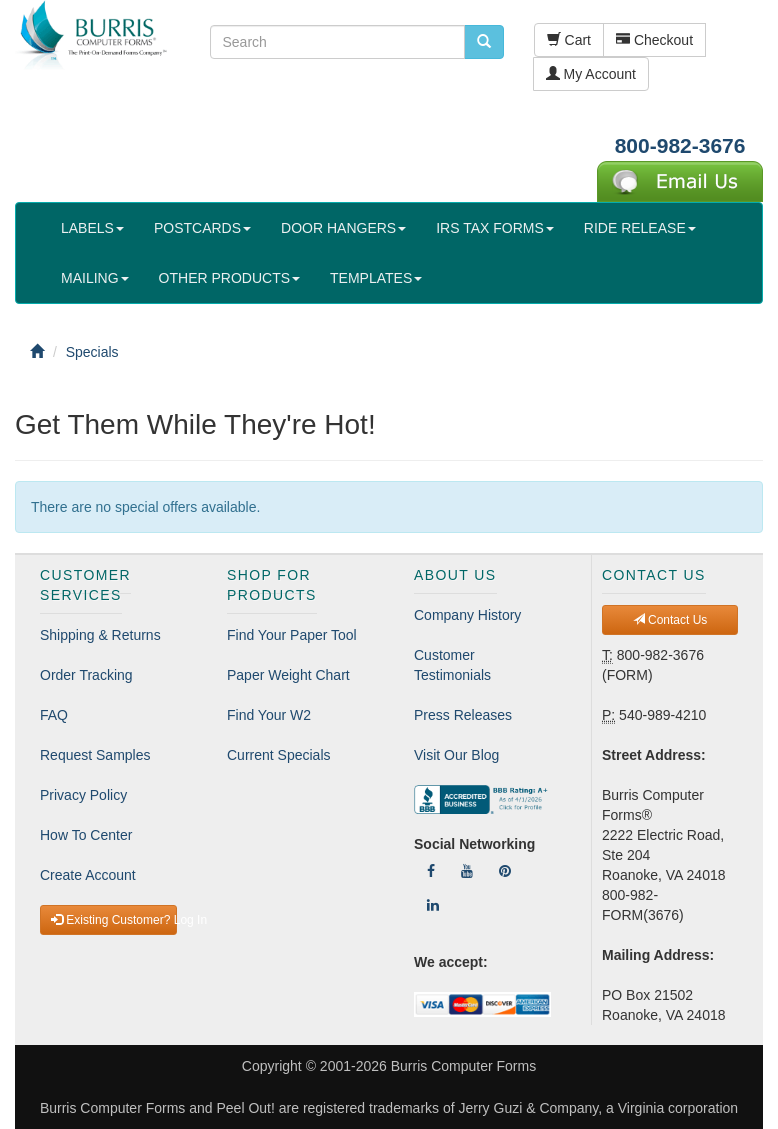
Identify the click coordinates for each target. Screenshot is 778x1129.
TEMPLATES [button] (376, 278)
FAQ (54, 715)
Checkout (654, 40)
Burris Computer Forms (463, 1066)
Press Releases (463, 715)
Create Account (88, 875)
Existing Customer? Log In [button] (114, 920)
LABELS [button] (92, 228)
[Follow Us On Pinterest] (505, 871)
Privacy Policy (83, 795)
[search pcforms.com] (484, 42)
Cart (569, 40)
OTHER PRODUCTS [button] (229, 278)
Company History (467, 615)
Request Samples (95, 755)
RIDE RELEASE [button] (640, 228)
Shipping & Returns (100, 635)
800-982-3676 (680, 145)
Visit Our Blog (456, 755)
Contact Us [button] (670, 620)
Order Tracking (86, 675)
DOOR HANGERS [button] (343, 228)
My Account (591, 74)
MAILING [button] (95, 278)
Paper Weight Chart (288, 675)
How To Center (86, 835)
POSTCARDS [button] (202, 228)
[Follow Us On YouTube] (467, 871)
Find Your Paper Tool (292, 635)
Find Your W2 (269, 715)
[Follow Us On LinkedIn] (433, 905)
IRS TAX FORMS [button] (495, 228)
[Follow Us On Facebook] (431, 871)
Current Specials (279, 755)
